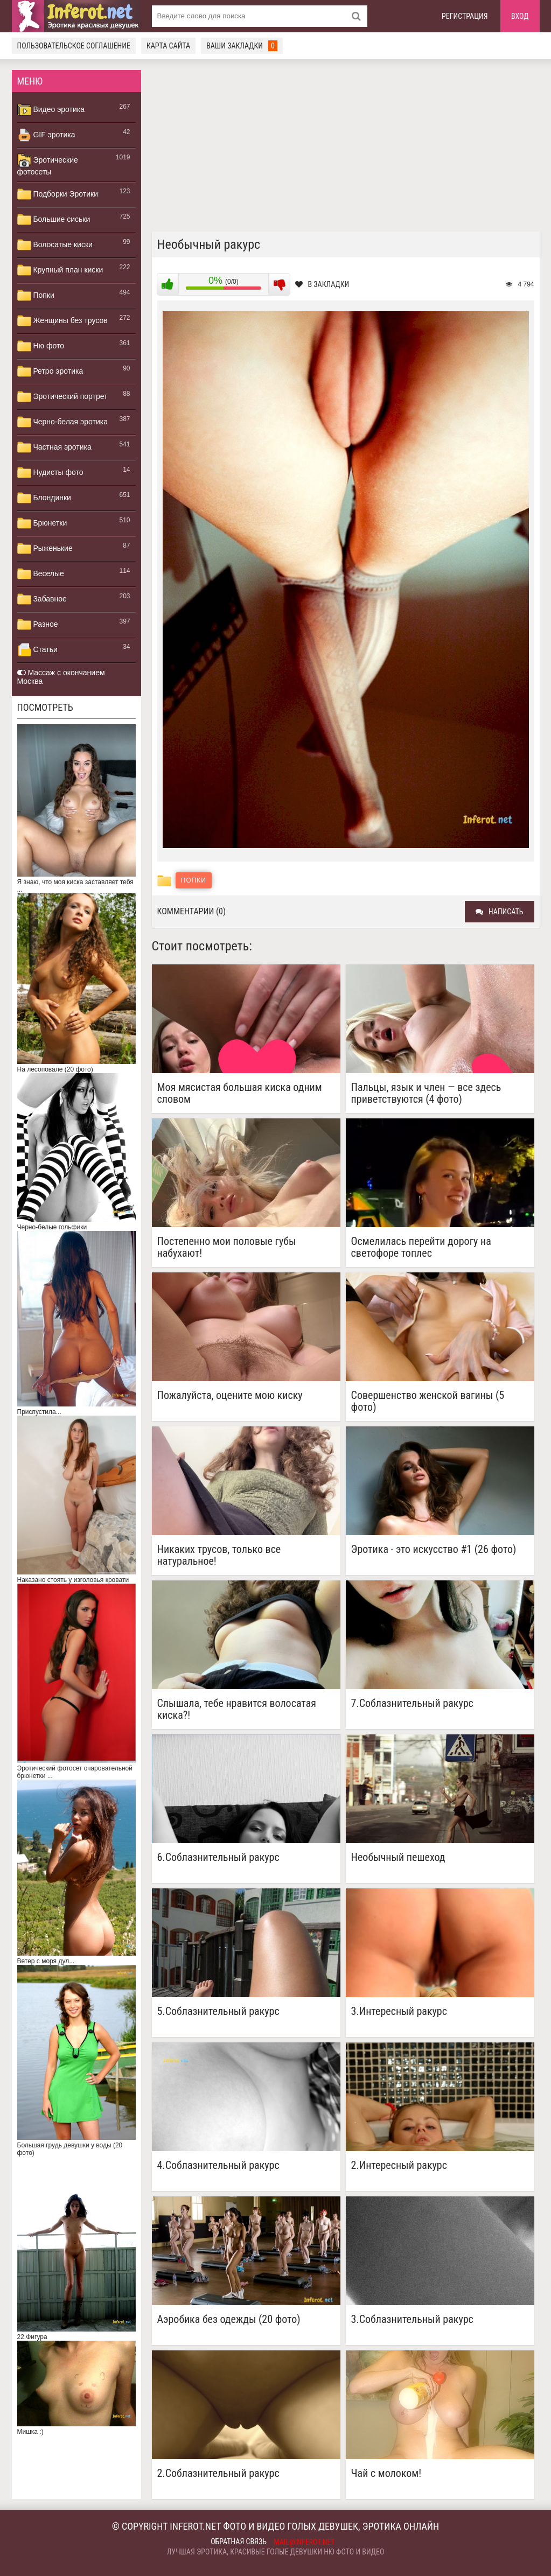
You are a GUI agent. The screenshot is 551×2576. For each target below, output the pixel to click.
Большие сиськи (53, 220)
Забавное (42, 599)
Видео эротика (51, 110)
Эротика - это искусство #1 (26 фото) (434, 1549)
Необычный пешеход (398, 1857)
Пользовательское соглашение (73, 45)
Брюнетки (42, 523)
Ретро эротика (50, 372)
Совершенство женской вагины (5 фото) (428, 1401)
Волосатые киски (55, 245)
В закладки (322, 284)
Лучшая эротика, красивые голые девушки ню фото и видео (276, 2551)
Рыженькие (45, 549)
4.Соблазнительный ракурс (218, 2165)
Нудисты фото (50, 473)
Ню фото (40, 346)
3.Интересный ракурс (399, 2011)
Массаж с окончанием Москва (61, 676)
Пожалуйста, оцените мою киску (230, 1395)
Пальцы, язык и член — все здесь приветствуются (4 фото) (426, 1093)
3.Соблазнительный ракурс (412, 2319)
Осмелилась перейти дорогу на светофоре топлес (421, 1247)
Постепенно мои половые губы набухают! (226, 1247)
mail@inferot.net (304, 2542)
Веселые (40, 574)
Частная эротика (54, 447)
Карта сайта (168, 45)
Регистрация (465, 16)
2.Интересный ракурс (399, 2165)
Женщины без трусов (62, 321)
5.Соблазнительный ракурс (218, 2011)
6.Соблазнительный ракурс (218, 1857)
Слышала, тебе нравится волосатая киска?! (236, 1709)
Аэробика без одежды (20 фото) (229, 2319)
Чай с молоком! (386, 2473)
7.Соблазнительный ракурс (412, 1703)
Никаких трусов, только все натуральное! (219, 1555)
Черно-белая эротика (62, 422)
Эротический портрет (62, 397)
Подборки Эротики (58, 194)
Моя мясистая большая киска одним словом (239, 1093)
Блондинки (44, 498)
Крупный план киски (60, 270)
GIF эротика (46, 135)
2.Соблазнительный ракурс (218, 2473)
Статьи (37, 650)
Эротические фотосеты (47, 164)
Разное (37, 625)
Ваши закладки (241, 45)
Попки (35, 296)
